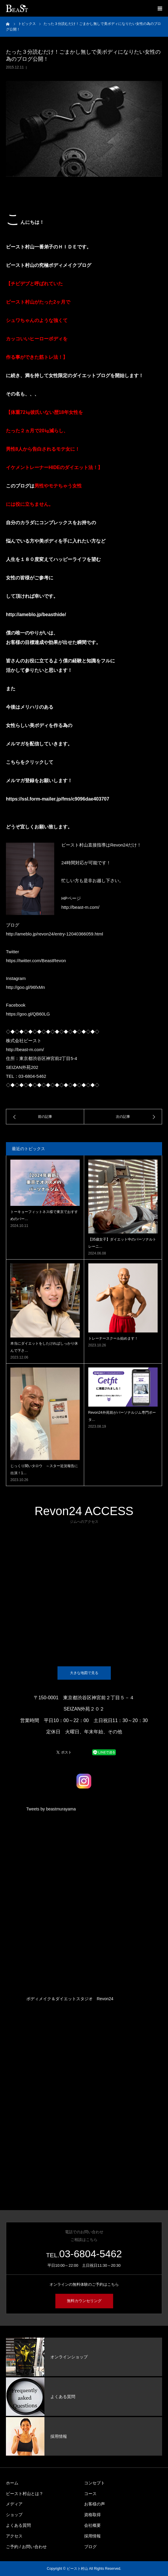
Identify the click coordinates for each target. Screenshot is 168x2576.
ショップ (14, 2514)
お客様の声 (94, 2504)
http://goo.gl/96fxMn (25, 987)
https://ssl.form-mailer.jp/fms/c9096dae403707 (57, 798)
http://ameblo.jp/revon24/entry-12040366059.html (54, 933)
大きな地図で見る (84, 1673)
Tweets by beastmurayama (51, 1809)
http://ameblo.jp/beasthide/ (36, 614)
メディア (14, 2504)
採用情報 (92, 2536)
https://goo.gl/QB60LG (28, 1013)
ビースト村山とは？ (24, 2493)
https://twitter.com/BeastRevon (36, 960)
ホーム (12, 2483)
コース (90, 2493)
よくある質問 (18, 2525)
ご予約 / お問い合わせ (26, 2546)
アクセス (14, 2536)
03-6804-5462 (90, 2253)
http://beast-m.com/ (80, 907)
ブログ (90, 2546)
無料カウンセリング (84, 2301)
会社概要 (92, 2525)
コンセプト (94, 2483)
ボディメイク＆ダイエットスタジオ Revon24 (69, 1998)
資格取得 (92, 2514)
